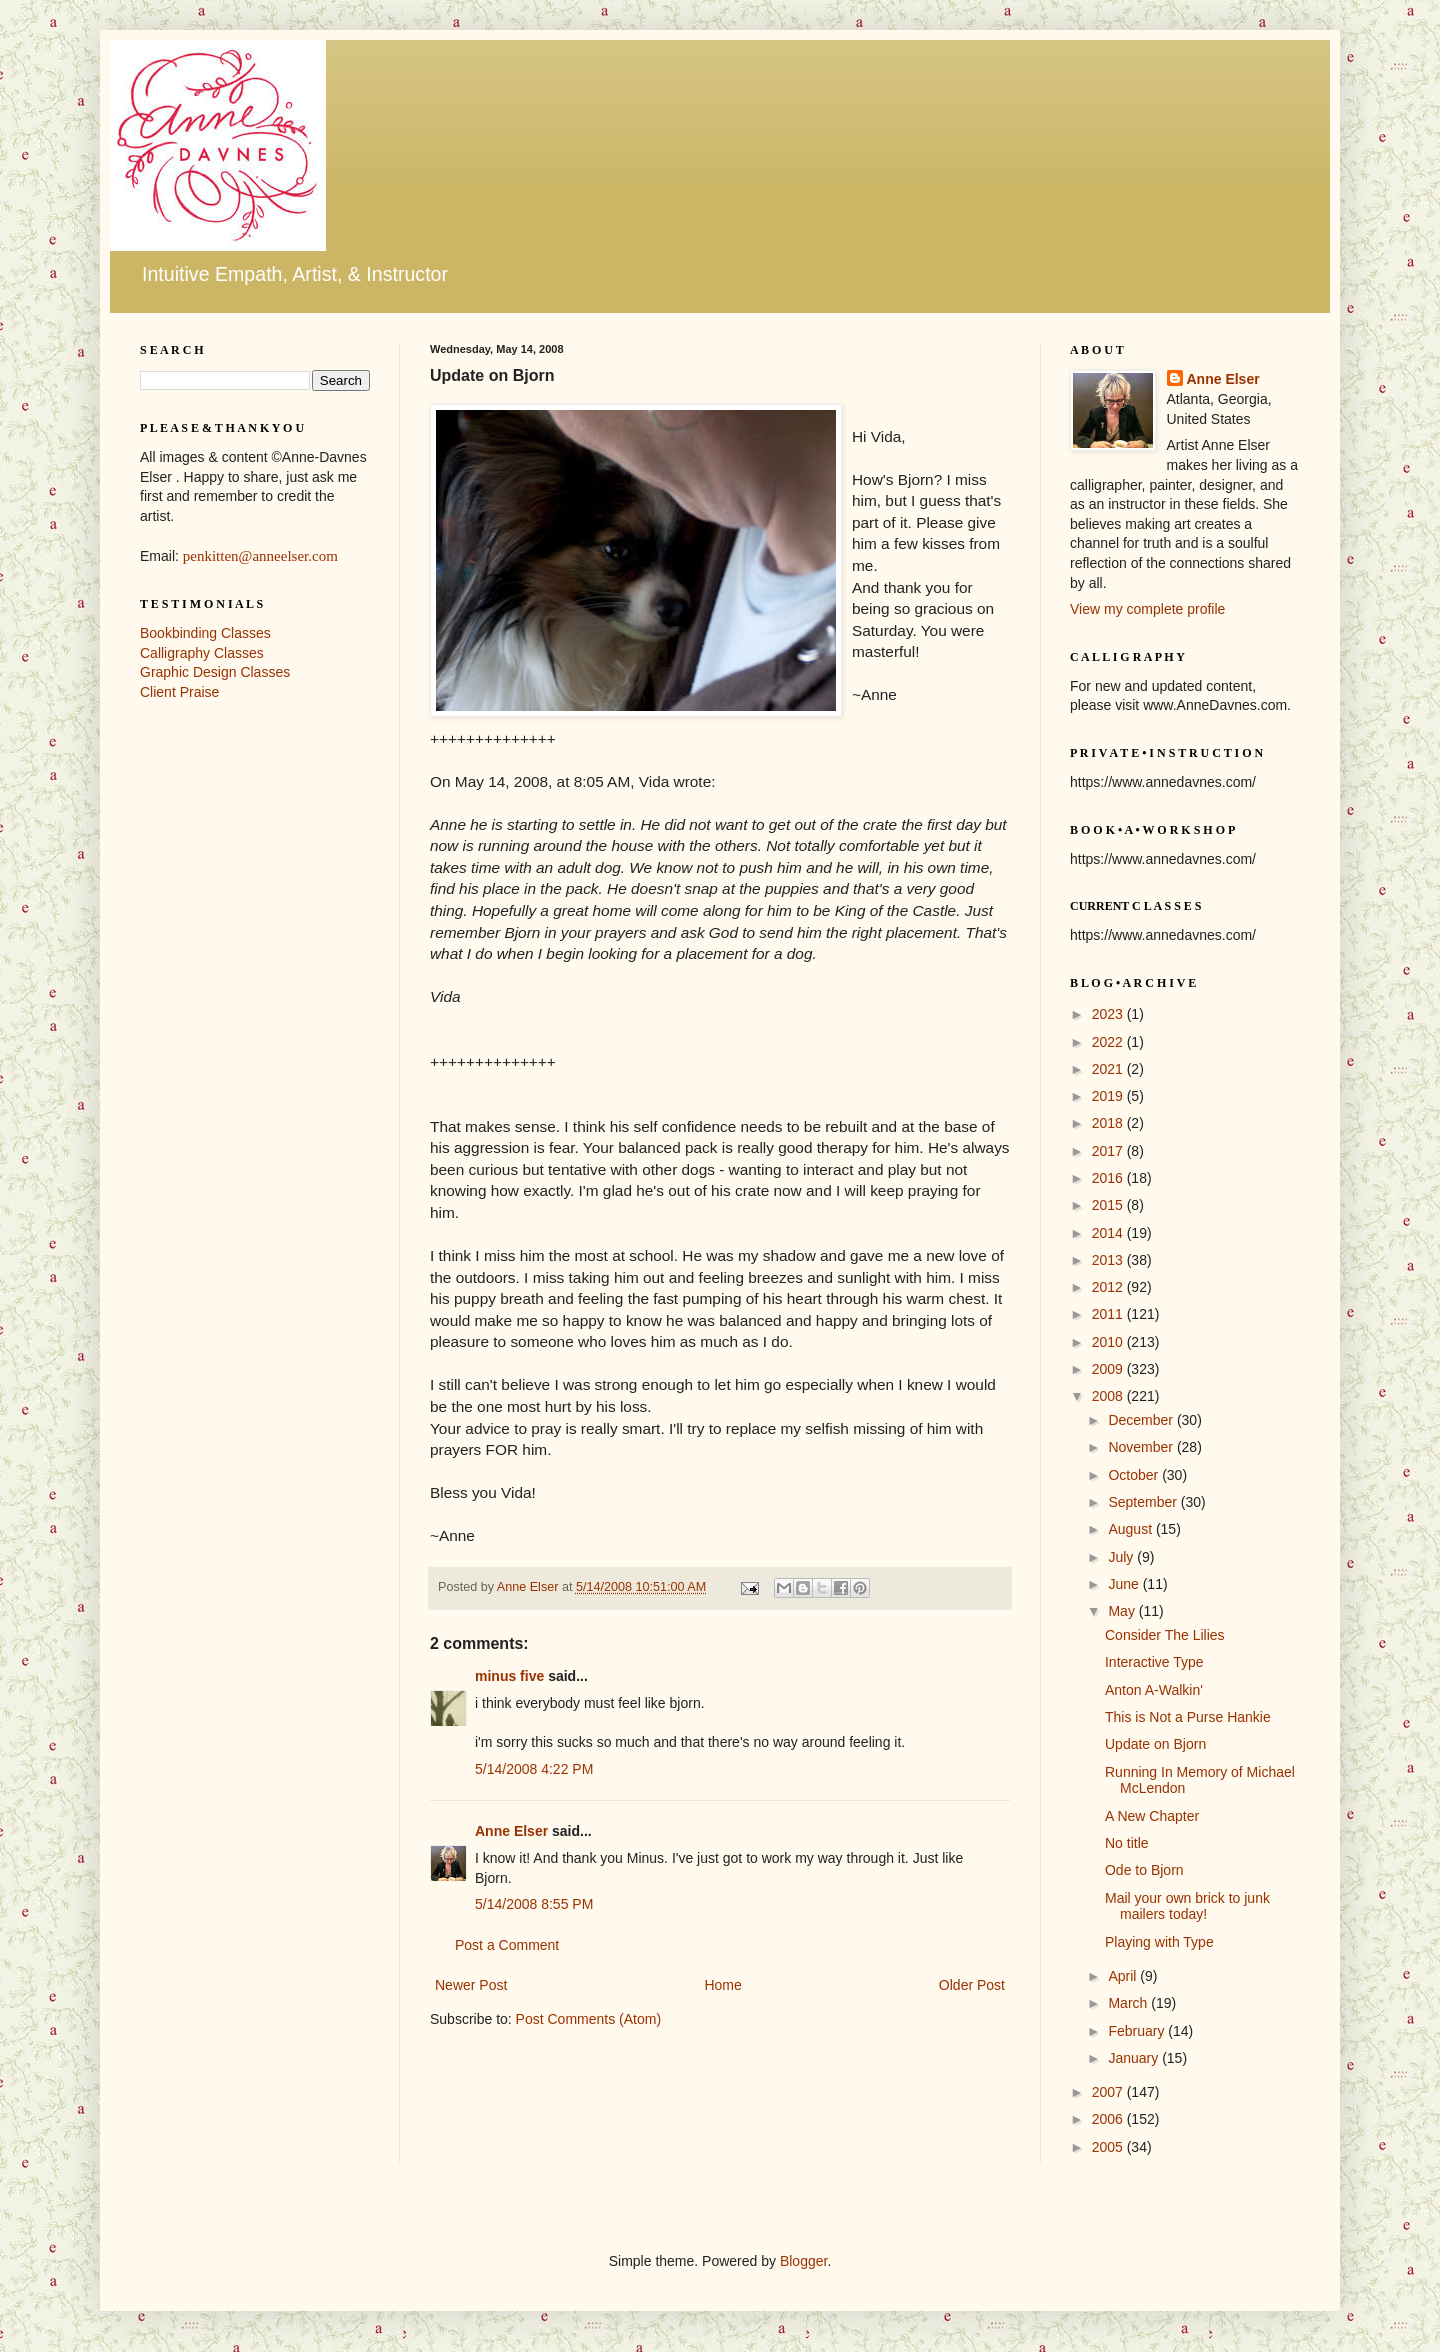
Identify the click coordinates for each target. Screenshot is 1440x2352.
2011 (1109, 1314)
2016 (1109, 1178)
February (1138, 2031)
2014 (1109, 1233)
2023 (1109, 1014)
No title (1127, 1843)
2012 (1109, 1287)
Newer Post (471, 1985)
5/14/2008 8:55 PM (534, 1904)
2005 (1109, 2147)
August (1131, 1529)
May (1123, 1611)
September (1144, 1502)
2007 (1109, 2092)
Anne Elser (511, 1831)
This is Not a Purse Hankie (1188, 1717)
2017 (1109, 1151)
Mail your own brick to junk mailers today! (1187, 1906)
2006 (1109, 2119)
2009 (1109, 1369)
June (1125, 1584)
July (1122, 1557)
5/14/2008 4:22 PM (534, 1769)
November (1142, 1447)
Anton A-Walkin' (1154, 1690)
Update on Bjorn (1155, 1744)
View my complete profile (1147, 609)
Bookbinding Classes (205, 633)
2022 (1109, 1042)
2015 (1109, 1205)
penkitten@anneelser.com (260, 556)
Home (722, 1985)
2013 (1109, 1260)
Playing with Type (1159, 1942)
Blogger (803, 2261)
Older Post (972, 1985)
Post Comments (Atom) (588, 2019)
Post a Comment (507, 1945)
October (1135, 1475)
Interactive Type (1154, 1662)
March (1129, 2003)
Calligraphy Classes (202, 653)
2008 (1109, 1396)
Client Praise (179, 692)
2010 (1109, 1342)
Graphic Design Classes (215, 672)
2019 (1109, 1096)
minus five (509, 1676)
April (1124, 1976)
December (1142, 1420)
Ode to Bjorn (1144, 1870)
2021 (1109, 1069)
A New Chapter (1152, 1816)
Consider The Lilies (1165, 1635)
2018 (1109, 1123)
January (1135, 2058)
